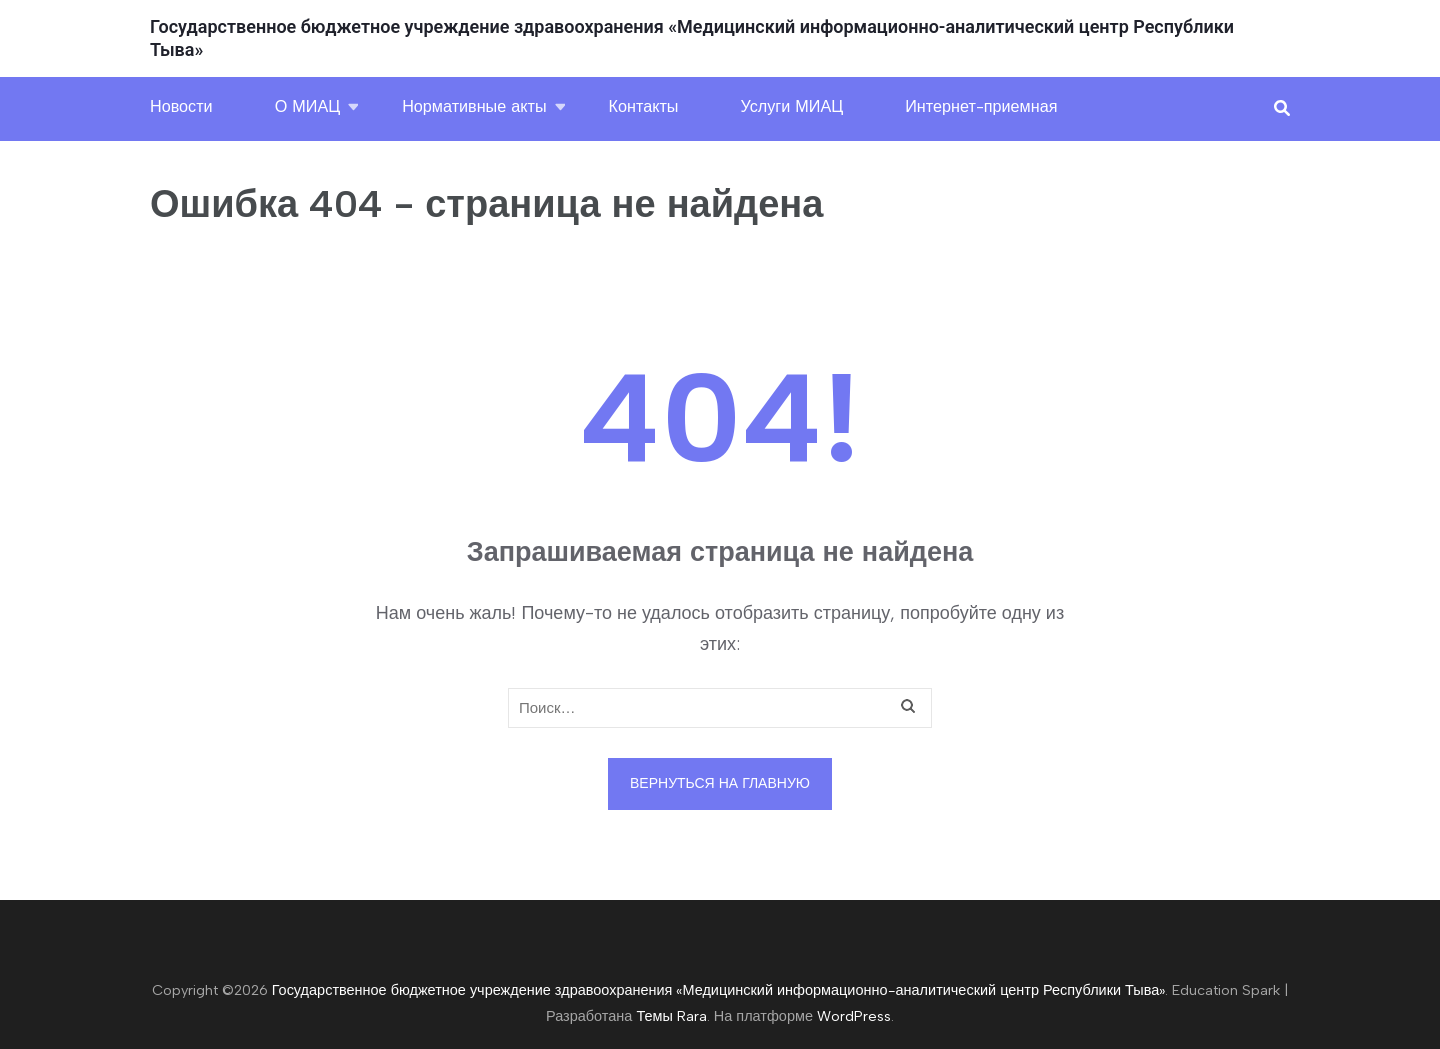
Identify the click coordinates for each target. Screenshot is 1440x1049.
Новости (181, 106)
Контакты (644, 106)
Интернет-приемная (981, 106)
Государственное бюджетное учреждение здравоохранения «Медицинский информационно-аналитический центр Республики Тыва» (719, 990)
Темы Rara (671, 1016)
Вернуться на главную (720, 783)
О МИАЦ (307, 106)
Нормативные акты (474, 106)
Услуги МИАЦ (792, 106)
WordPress (854, 1016)
